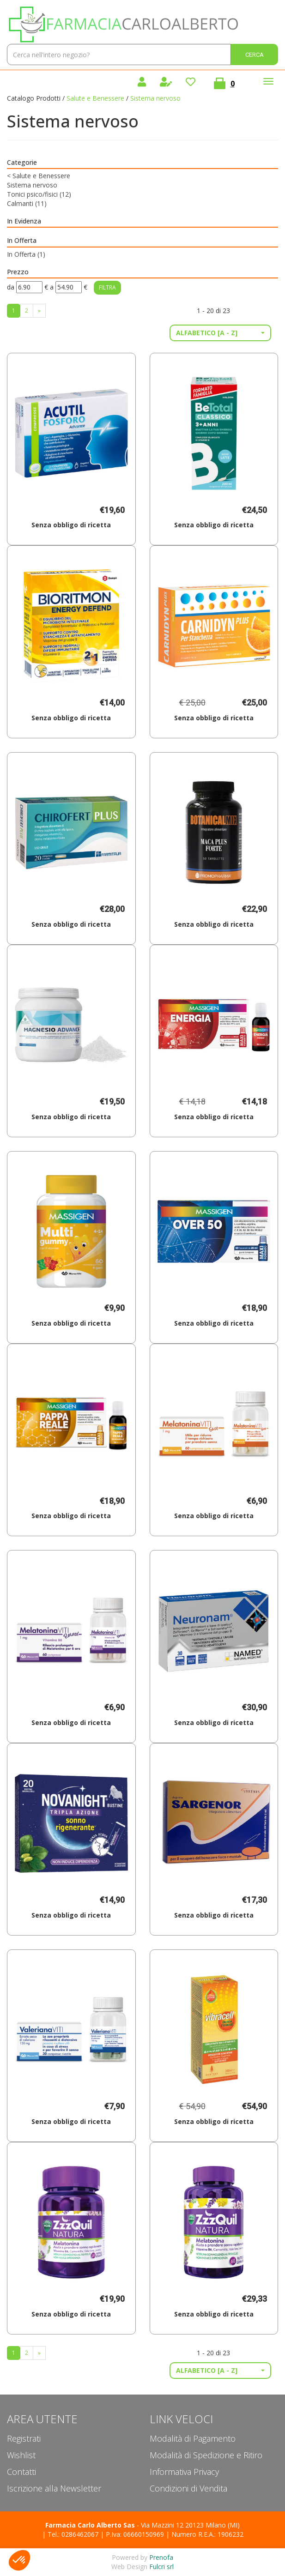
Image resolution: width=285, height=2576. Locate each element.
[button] (220, 333)
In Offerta (26, 254)
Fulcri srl (161, 2566)
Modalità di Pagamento (193, 2438)
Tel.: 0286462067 (73, 2534)
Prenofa (161, 2557)
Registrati (24, 2438)
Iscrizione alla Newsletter (54, 2488)
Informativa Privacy (184, 2471)
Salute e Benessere (95, 98)
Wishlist (21, 2455)
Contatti (21, 2471)
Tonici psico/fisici (39, 194)
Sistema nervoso (32, 185)
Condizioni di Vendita (188, 2488)
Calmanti (27, 203)
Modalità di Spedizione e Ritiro (206, 2455)
